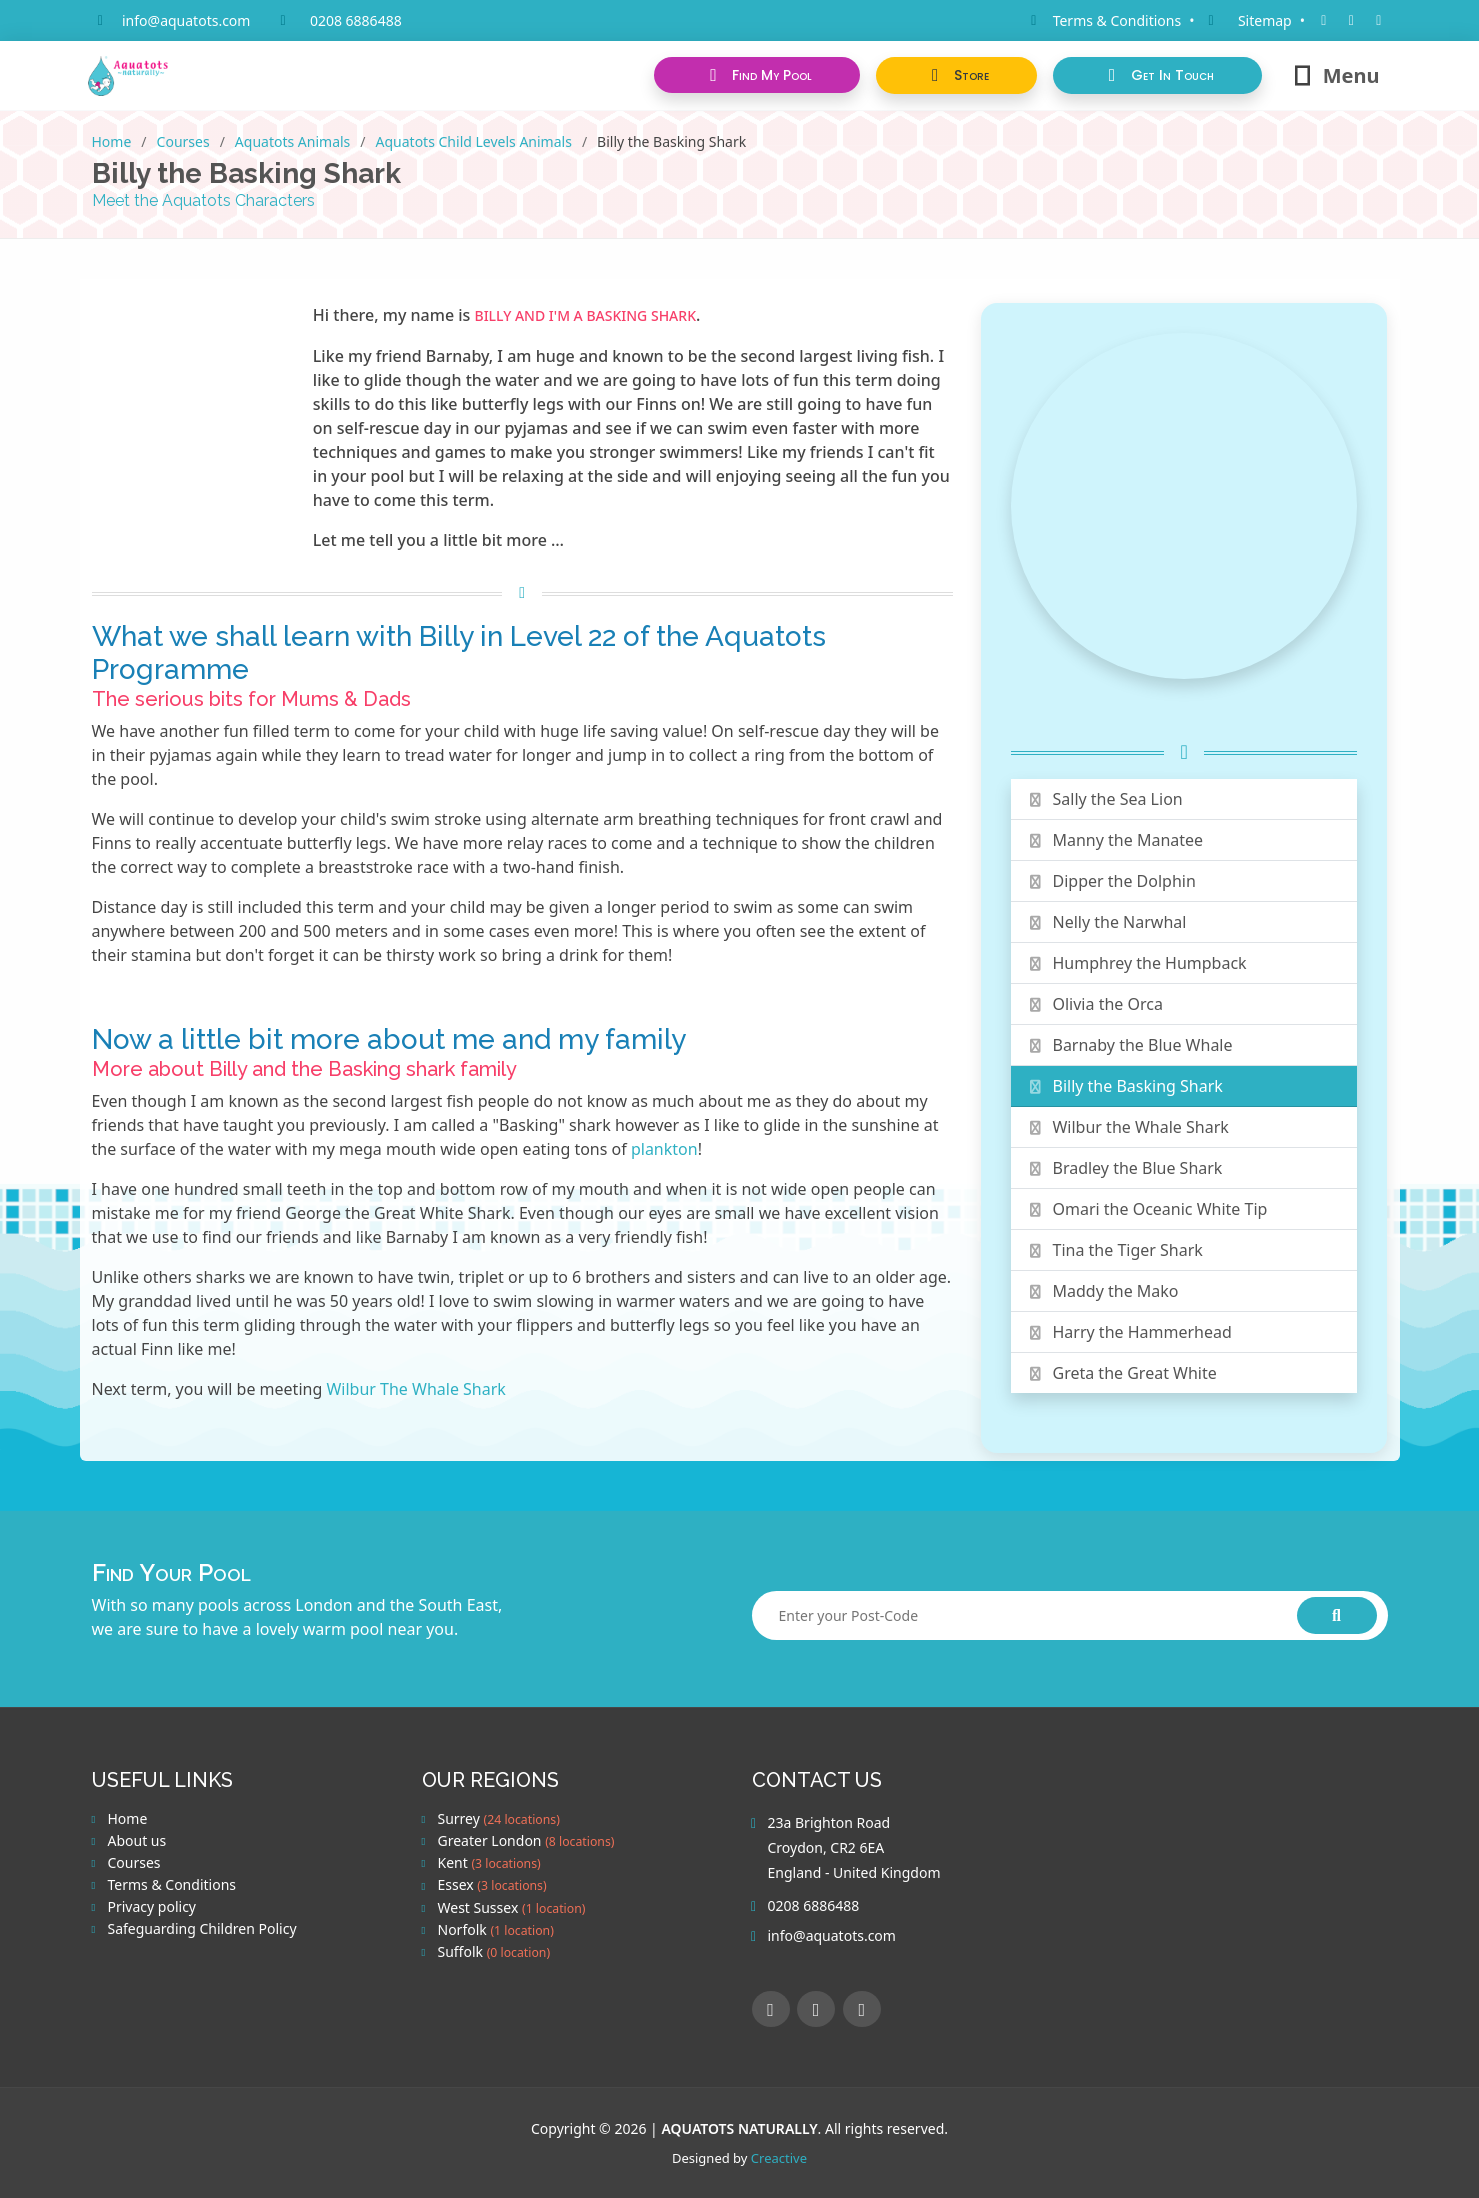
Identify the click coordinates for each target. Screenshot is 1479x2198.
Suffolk (494, 1952)
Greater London (526, 1841)
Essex (492, 1885)
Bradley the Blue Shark (1125, 1168)
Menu (1335, 75)
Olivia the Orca (1095, 1004)
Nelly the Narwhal (1107, 922)
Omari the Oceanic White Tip (1147, 1209)
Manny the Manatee (1115, 840)
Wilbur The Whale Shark (415, 1389)
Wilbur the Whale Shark (1128, 1127)
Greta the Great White (1122, 1373)
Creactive (779, 2158)
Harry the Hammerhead (1129, 1332)
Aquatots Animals (292, 141)
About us (137, 1841)
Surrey (499, 1819)
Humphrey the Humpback (1137, 963)
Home (112, 141)
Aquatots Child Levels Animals (474, 141)
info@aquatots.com (186, 20)
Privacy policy (152, 1907)
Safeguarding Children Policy (202, 1929)
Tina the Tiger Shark (1115, 1250)
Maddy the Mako (1103, 1291)
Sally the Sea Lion (1105, 799)
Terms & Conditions (172, 1885)
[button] (956, 75)
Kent (489, 1863)
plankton (664, 1149)
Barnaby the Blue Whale (1130, 1045)
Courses (183, 141)
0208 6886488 (356, 20)
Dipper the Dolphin (1111, 881)
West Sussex (512, 1908)
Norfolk (496, 1930)
